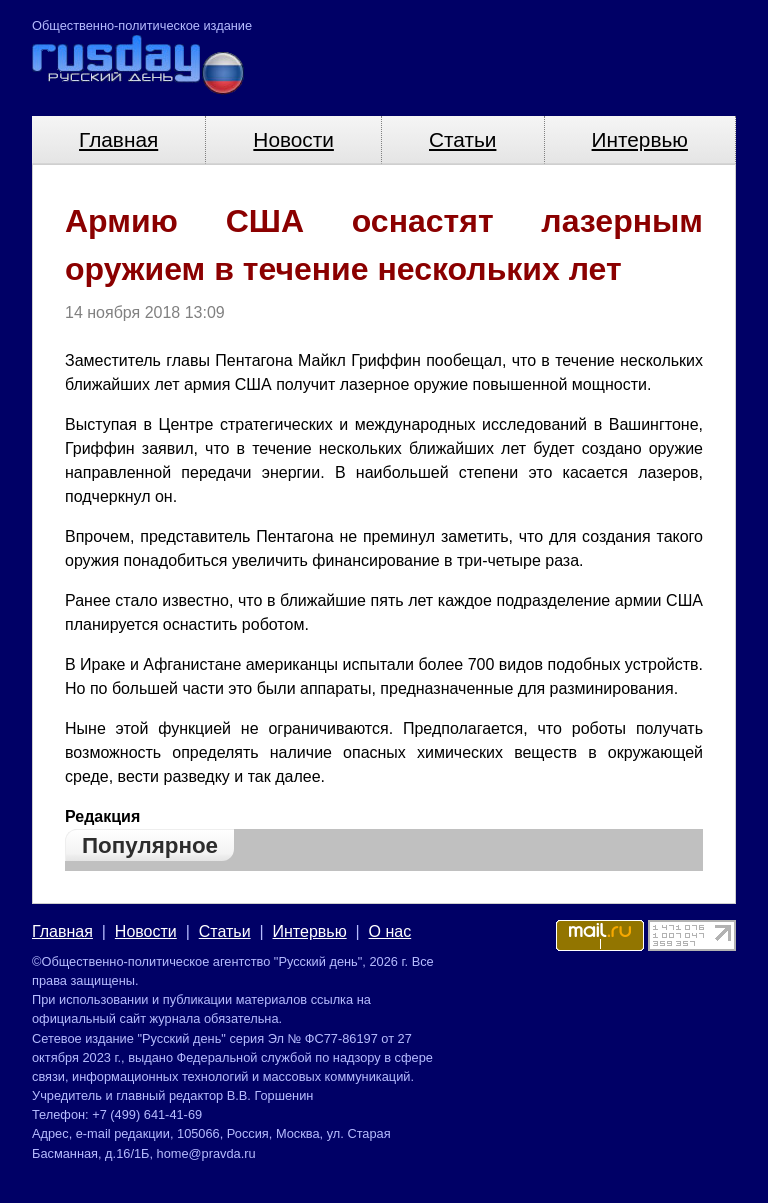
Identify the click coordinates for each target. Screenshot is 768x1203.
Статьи (462, 139)
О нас (390, 931)
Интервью (640, 139)
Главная (118, 139)
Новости (293, 139)
